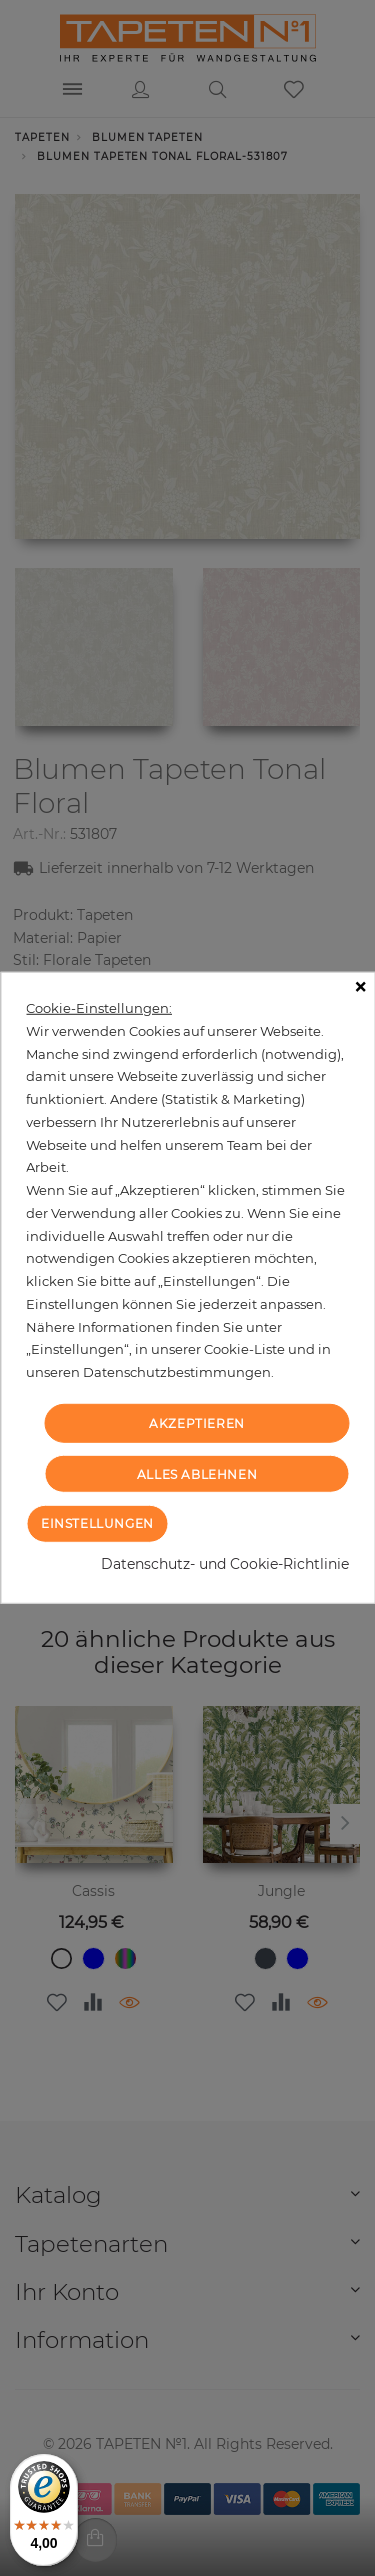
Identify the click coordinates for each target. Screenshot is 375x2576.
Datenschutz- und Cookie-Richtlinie (225, 1564)
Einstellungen (97, 1523)
